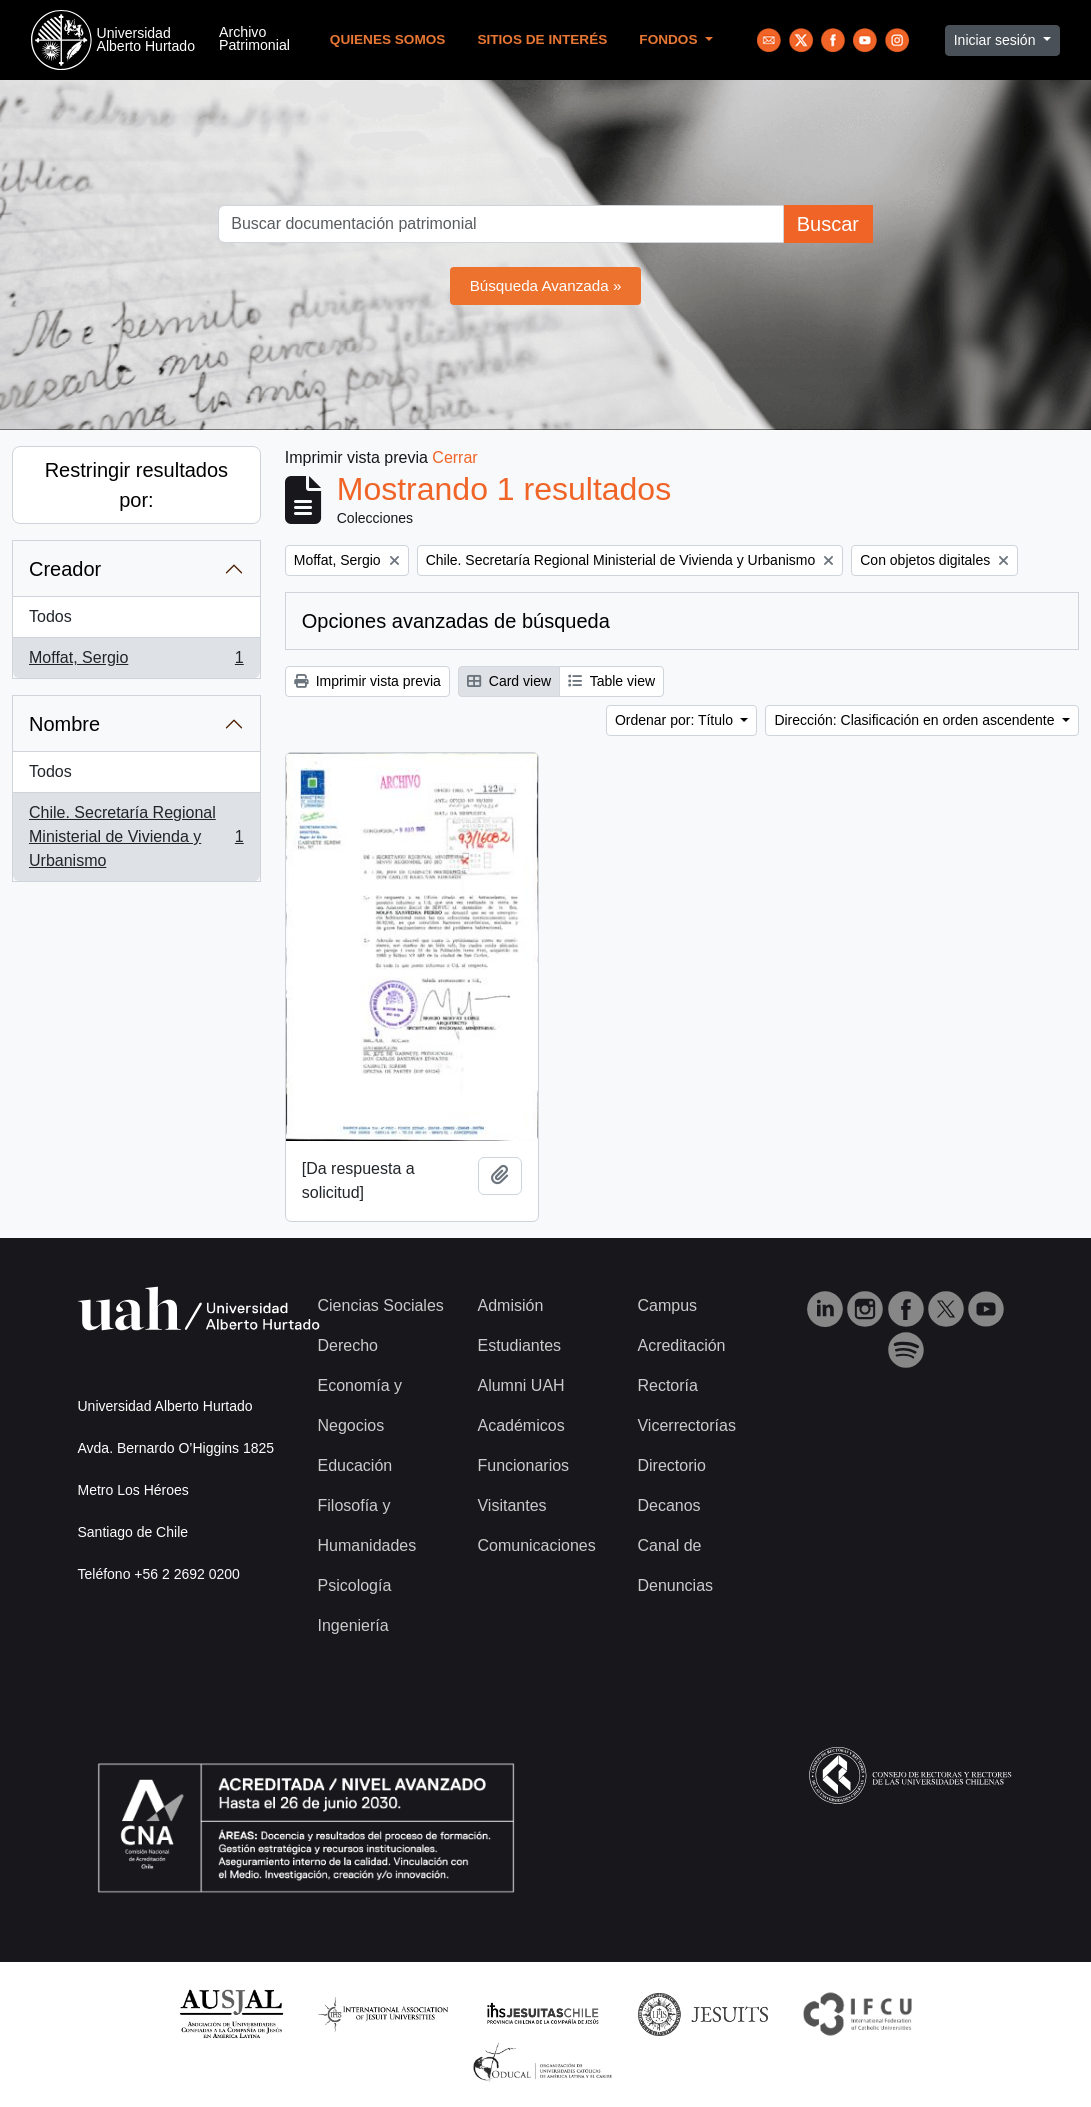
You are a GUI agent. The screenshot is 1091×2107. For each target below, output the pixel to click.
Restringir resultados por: (136, 485)
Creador (65, 569)
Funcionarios (523, 1465)
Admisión (510, 1305)
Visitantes (511, 1505)
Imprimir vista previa (367, 681)
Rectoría (667, 1385)
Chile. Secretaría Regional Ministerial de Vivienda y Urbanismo (136, 836)
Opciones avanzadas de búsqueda (456, 621)
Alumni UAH (520, 1385)
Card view (509, 681)
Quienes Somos (388, 39)
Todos (50, 616)
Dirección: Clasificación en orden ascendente (916, 720)
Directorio (671, 1465)
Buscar (828, 224)
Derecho (348, 1345)
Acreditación (681, 1345)
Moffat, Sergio (136, 662)
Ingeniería (353, 1625)
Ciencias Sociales (381, 1305)
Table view (611, 681)
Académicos (520, 1425)
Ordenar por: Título (676, 720)
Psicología (355, 1585)
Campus (667, 1305)
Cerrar (454, 457)
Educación (355, 1465)
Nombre (64, 724)
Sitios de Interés (542, 39)
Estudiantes (519, 1345)
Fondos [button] (670, 39)
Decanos (668, 1505)
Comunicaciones (536, 1545)
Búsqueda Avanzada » (546, 285)
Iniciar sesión (997, 40)
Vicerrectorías (686, 1425)
